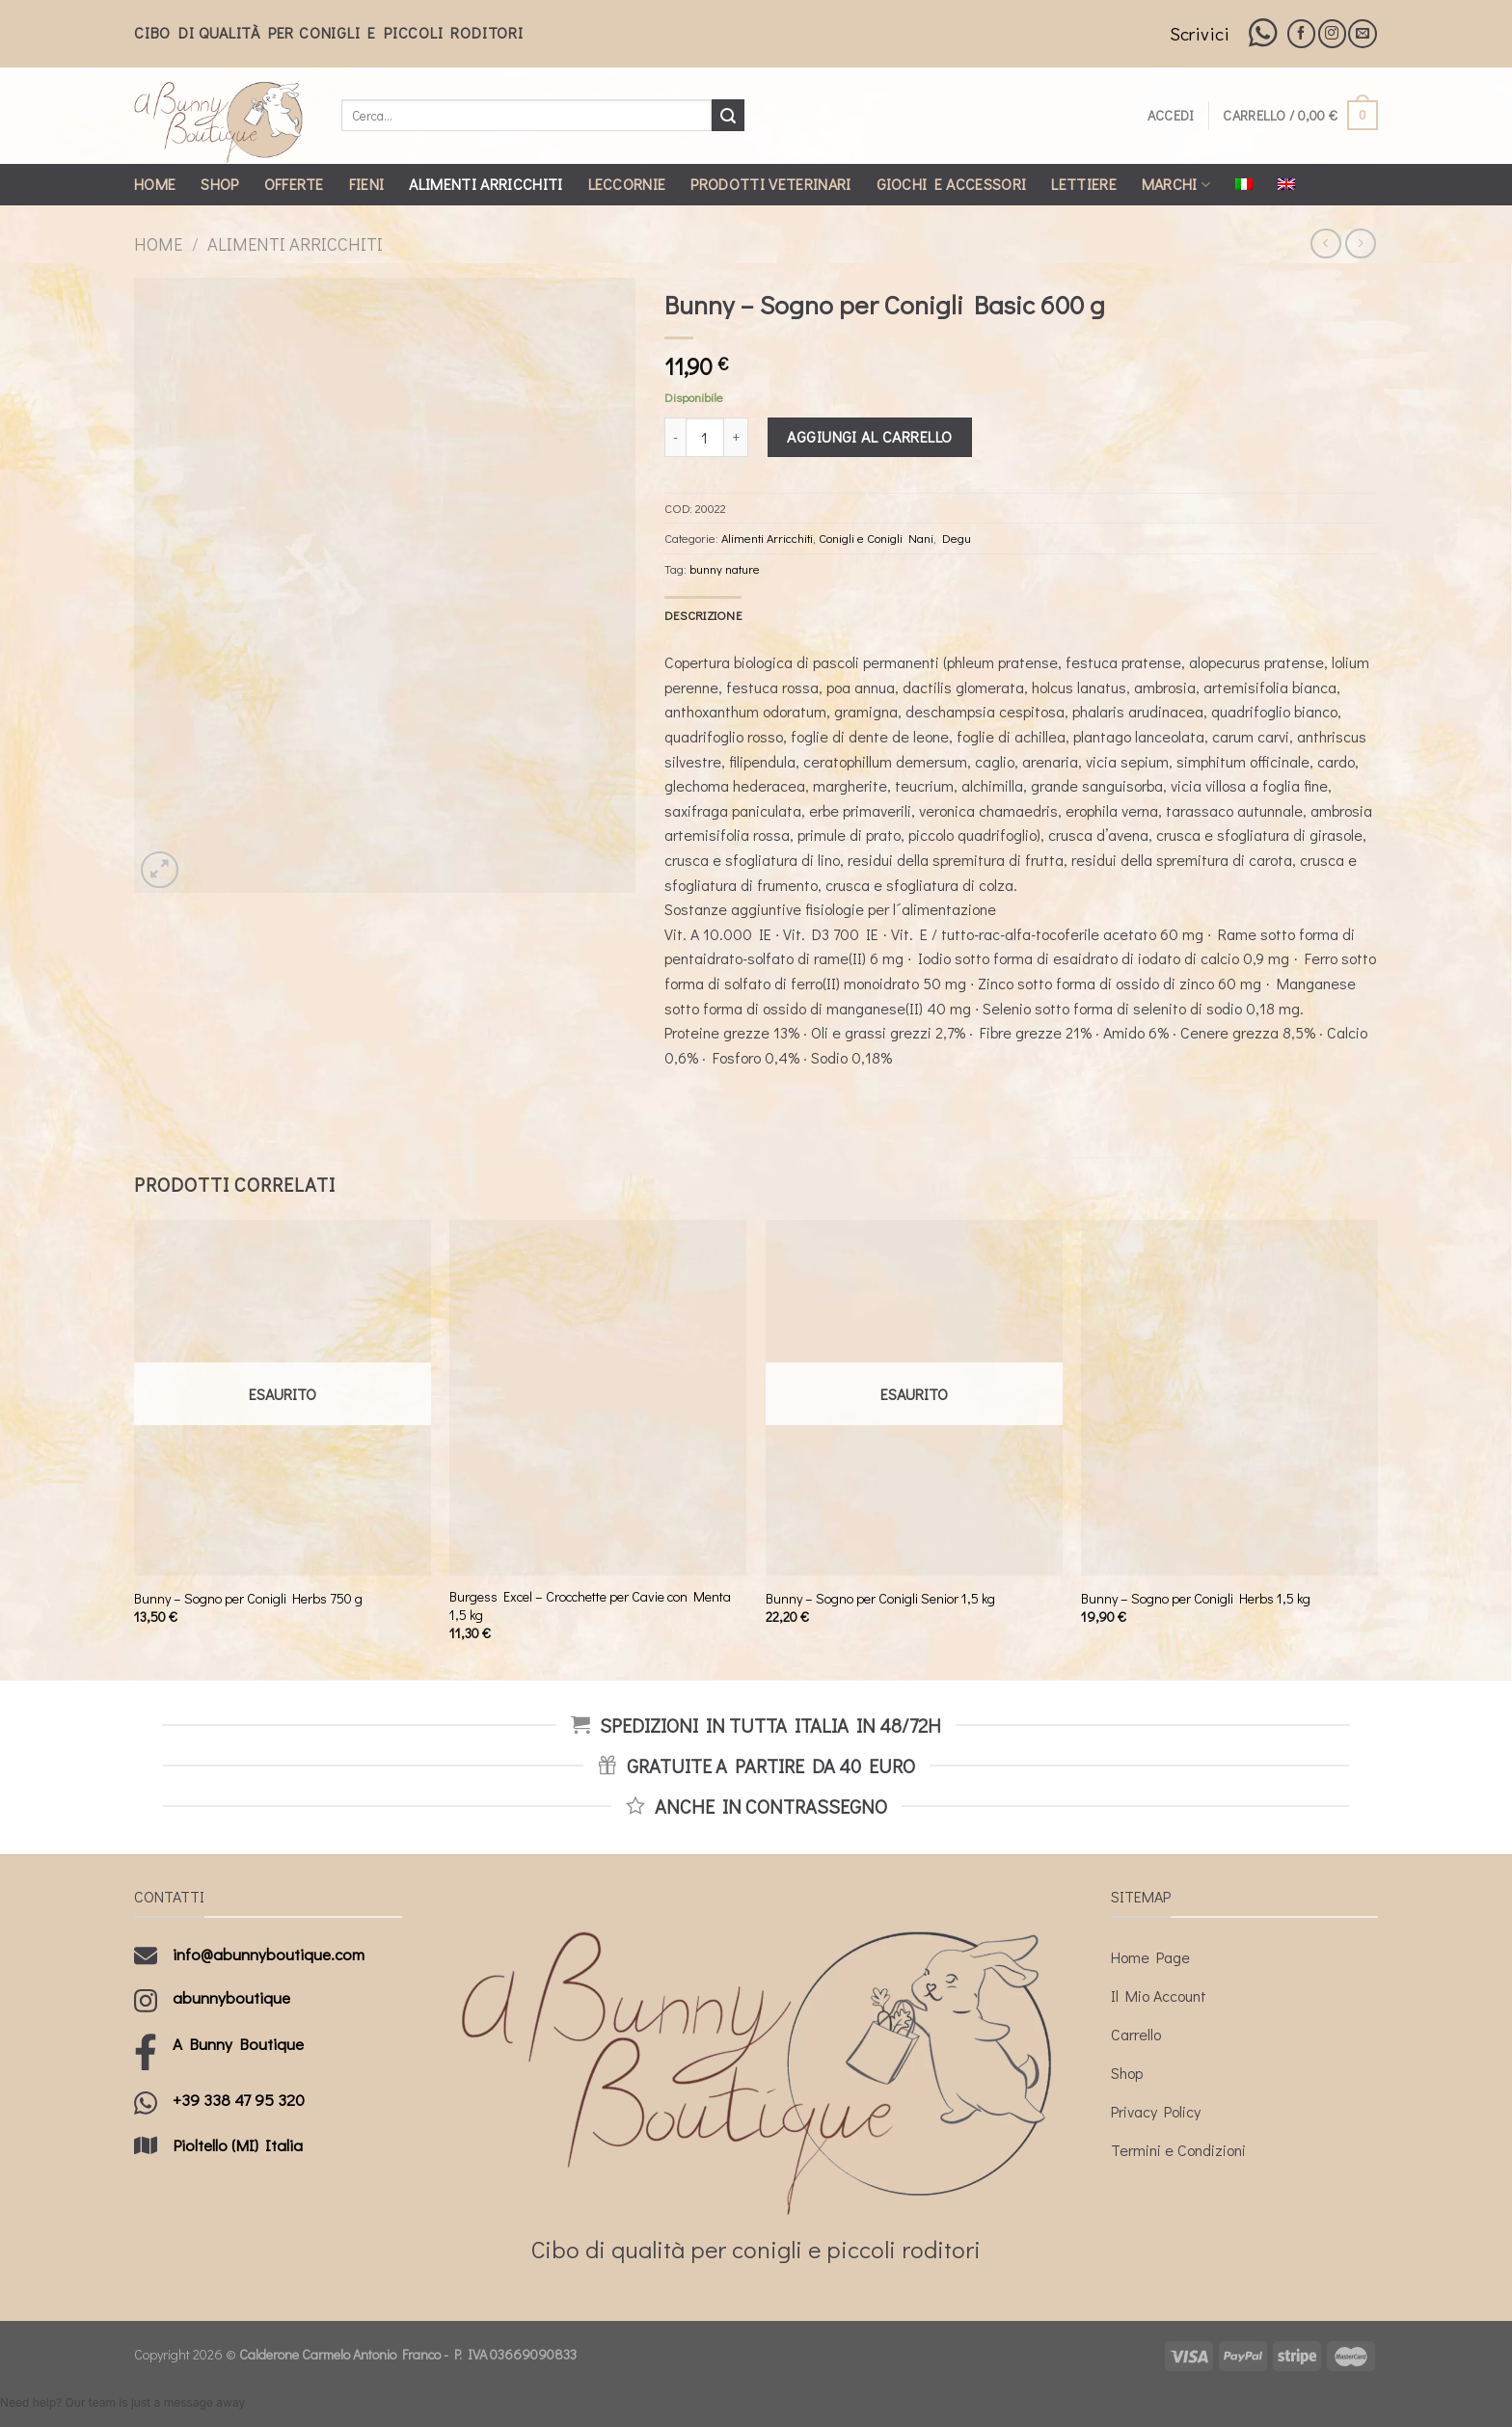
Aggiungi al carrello (870, 436)
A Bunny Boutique (238, 2044)
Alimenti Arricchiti (485, 184)
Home (155, 184)
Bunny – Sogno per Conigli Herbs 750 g (248, 1598)
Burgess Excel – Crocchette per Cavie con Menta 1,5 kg (590, 1606)
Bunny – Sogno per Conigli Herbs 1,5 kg (1195, 1598)
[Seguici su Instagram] (1332, 33)
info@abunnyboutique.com (268, 1954)
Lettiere (1084, 184)
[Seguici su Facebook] (1301, 33)
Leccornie (627, 184)
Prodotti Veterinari (770, 184)
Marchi (1176, 184)
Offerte (294, 184)
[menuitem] (1244, 184)
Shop (219, 184)
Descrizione (703, 615)
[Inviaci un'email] (1362, 33)
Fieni (367, 184)
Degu (956, 538)
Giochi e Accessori (952, 184)
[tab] (703, 615)
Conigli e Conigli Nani (876, 538)
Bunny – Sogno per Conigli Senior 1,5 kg (880, 1598)
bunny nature (724, 569)
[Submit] (728, 115)
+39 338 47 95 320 (239, 2100)
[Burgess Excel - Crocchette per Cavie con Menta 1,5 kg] (597, 1398)
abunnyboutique (231, 1997)
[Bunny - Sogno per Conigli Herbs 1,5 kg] (1229, 1398)
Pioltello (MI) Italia (238, 2145)
